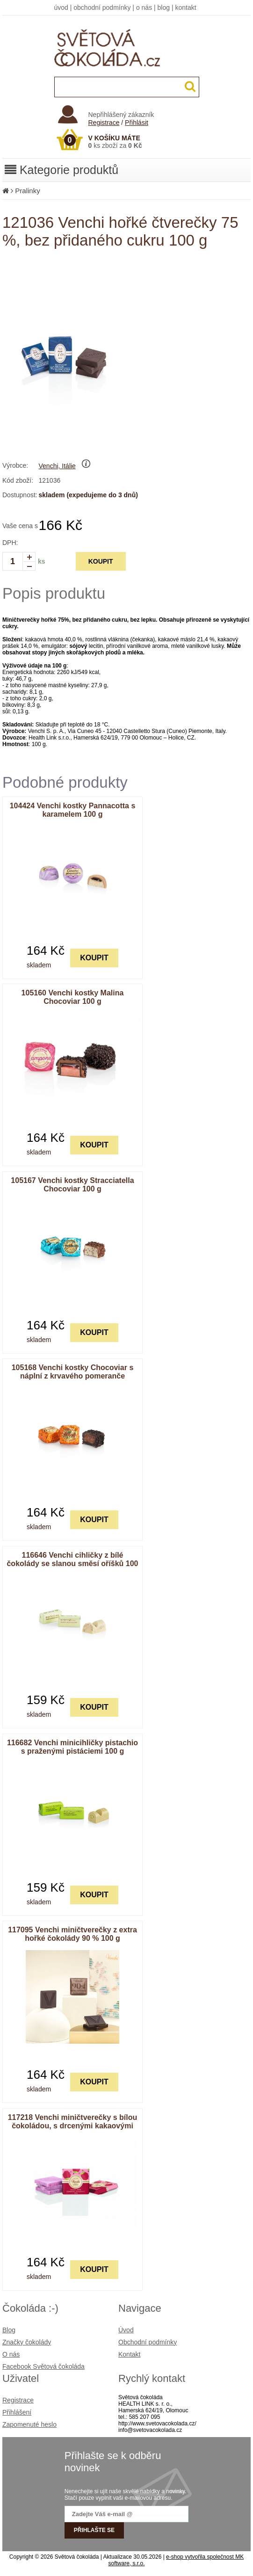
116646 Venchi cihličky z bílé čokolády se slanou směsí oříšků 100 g (72, 1563)
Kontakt (129, 2354)
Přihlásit (136, 122)
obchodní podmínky (101, 7)
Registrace (104, 122)
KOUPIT (100, 561)
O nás (11, 2354)
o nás (144, 7)
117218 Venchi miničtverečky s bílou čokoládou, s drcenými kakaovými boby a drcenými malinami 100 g (72, 2125)
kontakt (185, 7)
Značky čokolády (26, 2342)
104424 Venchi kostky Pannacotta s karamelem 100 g (73, 810)
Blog (8, 2330)
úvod (61, 7)
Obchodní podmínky (147, 2342)
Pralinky (27, 191)
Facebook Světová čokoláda (43, 2366)
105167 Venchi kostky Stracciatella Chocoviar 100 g (72, 1184)
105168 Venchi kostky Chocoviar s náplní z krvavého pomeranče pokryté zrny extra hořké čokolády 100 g (73, 1380)
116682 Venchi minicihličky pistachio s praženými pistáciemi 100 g (72, 1747)
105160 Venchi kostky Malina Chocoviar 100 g (73, 997)
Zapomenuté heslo (29, 2424)
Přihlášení (16, 2412)
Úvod (126, 2330)
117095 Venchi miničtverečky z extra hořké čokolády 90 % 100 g (72, 1934)
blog (164, 7)
